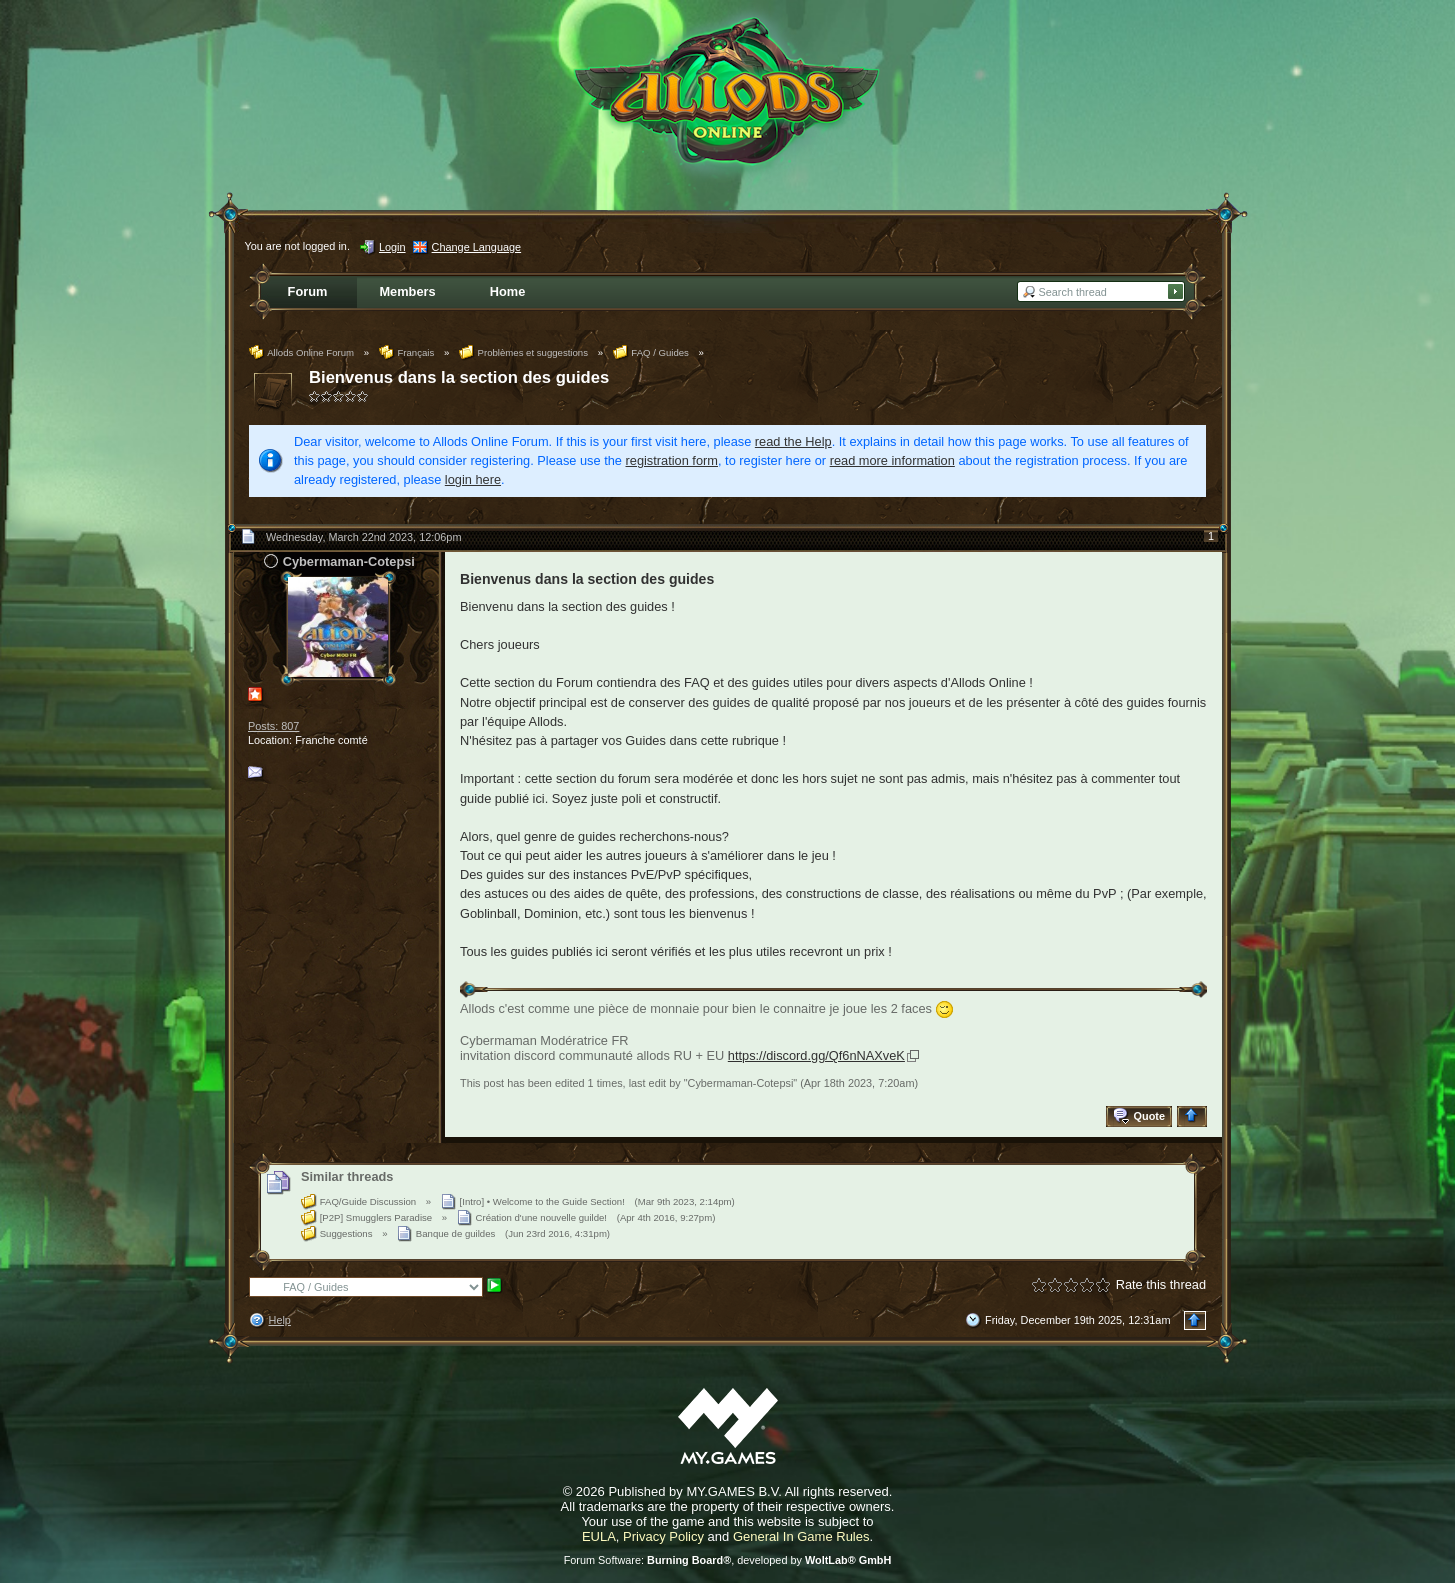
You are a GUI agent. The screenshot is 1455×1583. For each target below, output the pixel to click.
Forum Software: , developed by (728, 1560)
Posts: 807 (273, 726)
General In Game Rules (801, 1536)
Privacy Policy (663, 1536)
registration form (672, 460)
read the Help (793, 441)
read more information (892, 460)
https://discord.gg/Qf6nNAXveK (816, 1055)
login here (473, 479)
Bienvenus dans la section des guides (459, 377)
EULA (599, 1536)
